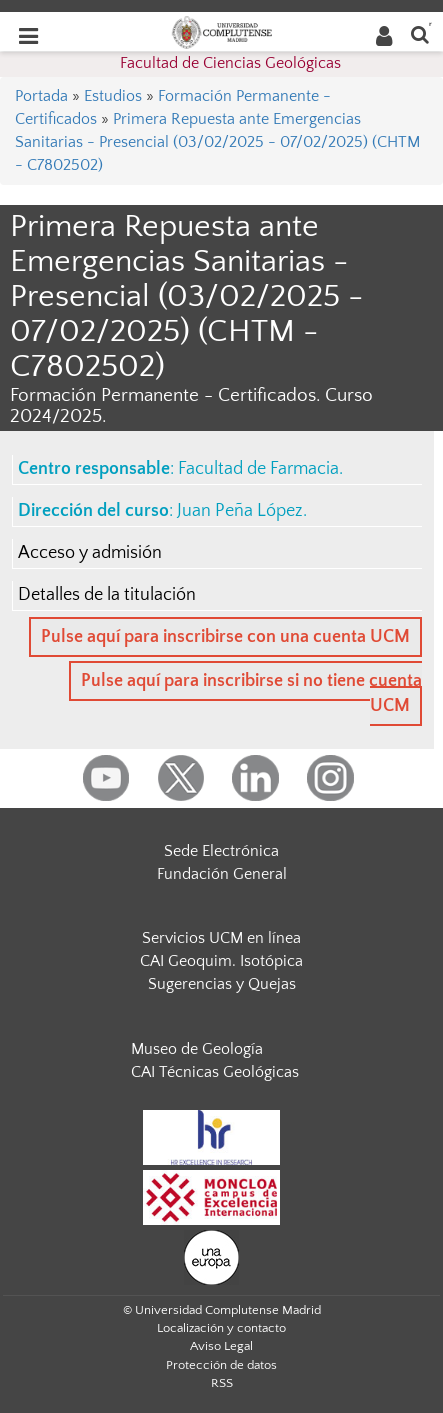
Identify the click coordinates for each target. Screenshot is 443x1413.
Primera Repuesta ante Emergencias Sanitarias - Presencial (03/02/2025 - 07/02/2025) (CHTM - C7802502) (217, 142)
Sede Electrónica (221, 851)
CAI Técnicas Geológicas (215, 1072)
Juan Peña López (240, 511)
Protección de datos (221, 1365)
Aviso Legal (221, 1346)
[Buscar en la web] (420, 33)
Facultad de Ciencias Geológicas (230, 63)
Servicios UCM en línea (221, 938)
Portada (41, 96)
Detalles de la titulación (107, 595)
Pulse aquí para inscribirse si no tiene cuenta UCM (251, 693)
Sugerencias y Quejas (222, 984)
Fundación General (222, 874)
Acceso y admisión (90, 553)
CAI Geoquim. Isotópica (221, 961)
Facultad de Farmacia (258, 469)
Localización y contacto (221, 1328)
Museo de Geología (197, 1049)
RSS (222, 1383)
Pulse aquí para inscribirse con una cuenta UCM (225, 637)
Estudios (113, 96)
